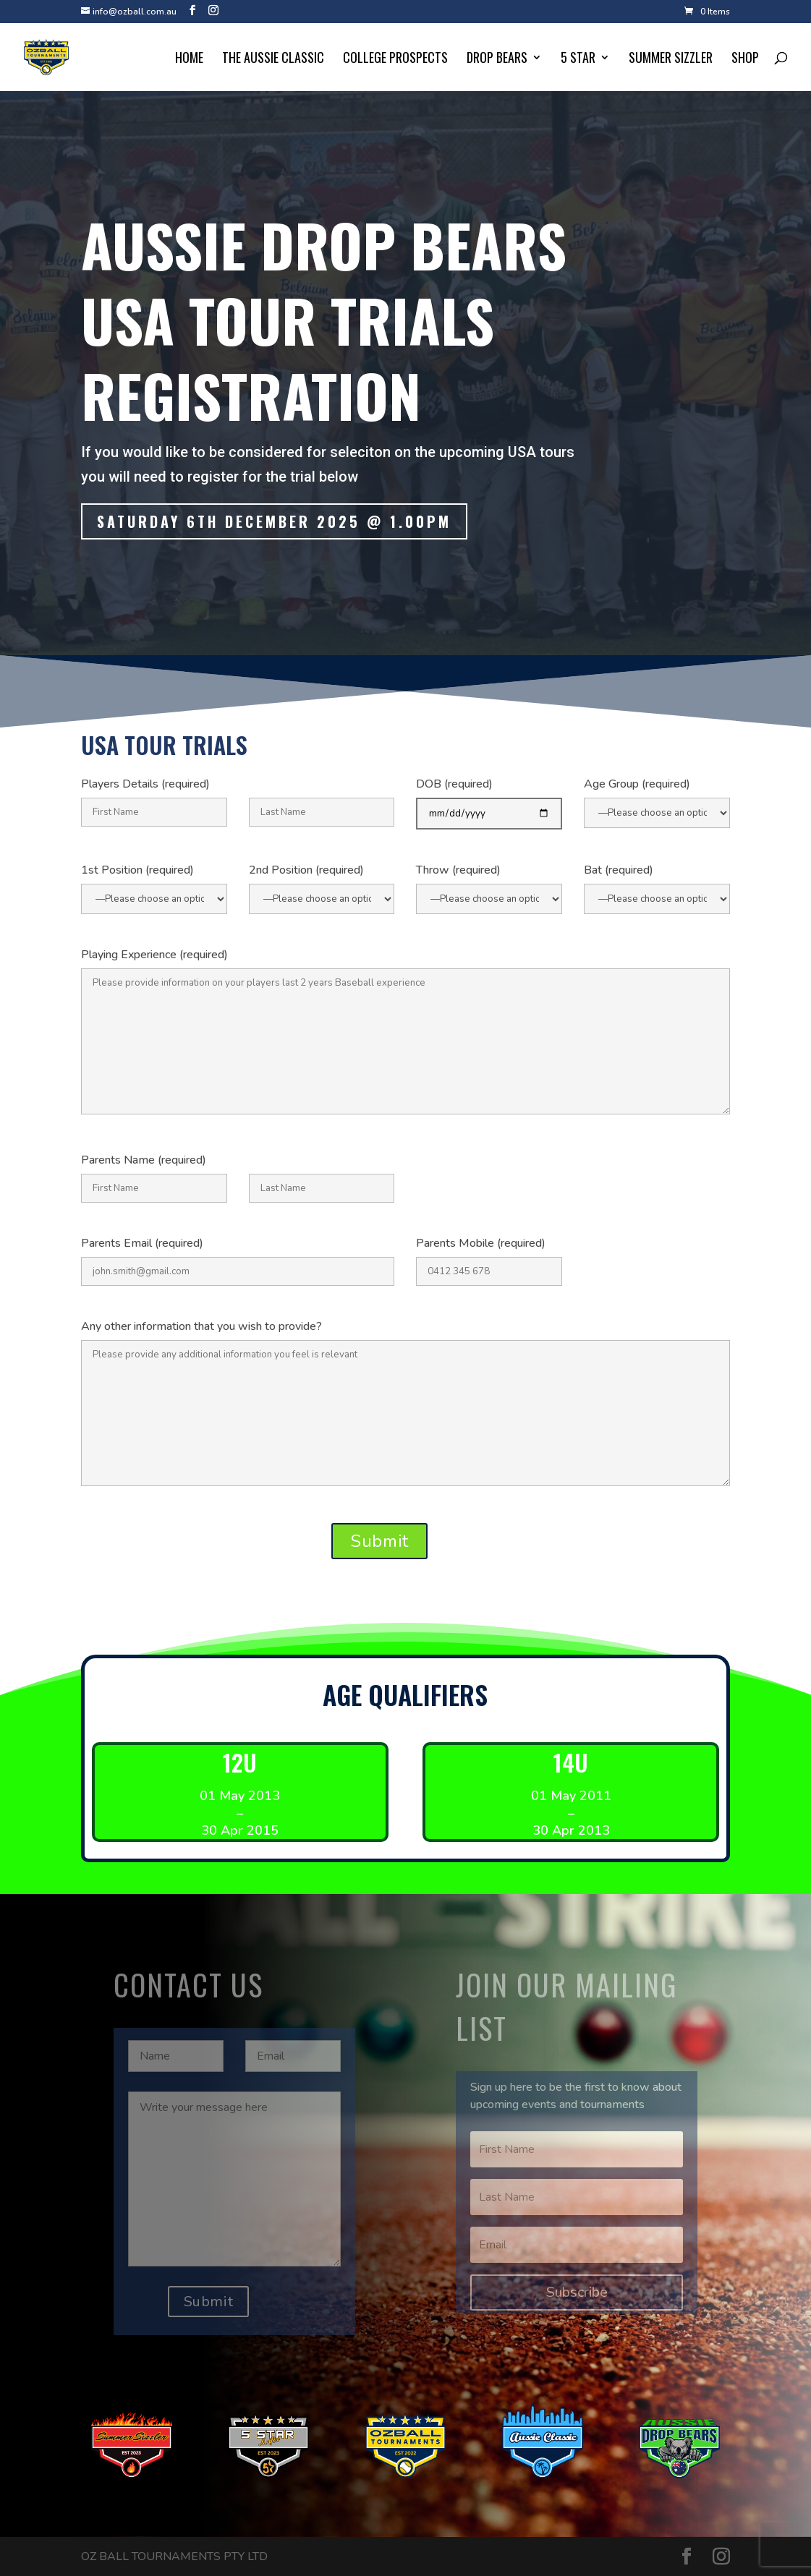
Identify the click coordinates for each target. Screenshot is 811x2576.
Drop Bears (497, 59)
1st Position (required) (137, 870)
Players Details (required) (145, 784)
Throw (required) (458, 870)
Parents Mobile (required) (480, 1243)
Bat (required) (618, 870)
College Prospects (395, 59)
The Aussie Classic (273, 59)
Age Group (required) (637, 784)
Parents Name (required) (143, 1160)
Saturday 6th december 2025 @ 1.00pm (275, 523)
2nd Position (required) (306, 870)
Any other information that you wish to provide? (201, 1326)
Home (189, 59)
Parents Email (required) (142, 1243)
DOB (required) (454, 784)
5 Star (578, 59)
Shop (745, 59)
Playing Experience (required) (154, 955)
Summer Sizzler (671, 59)
